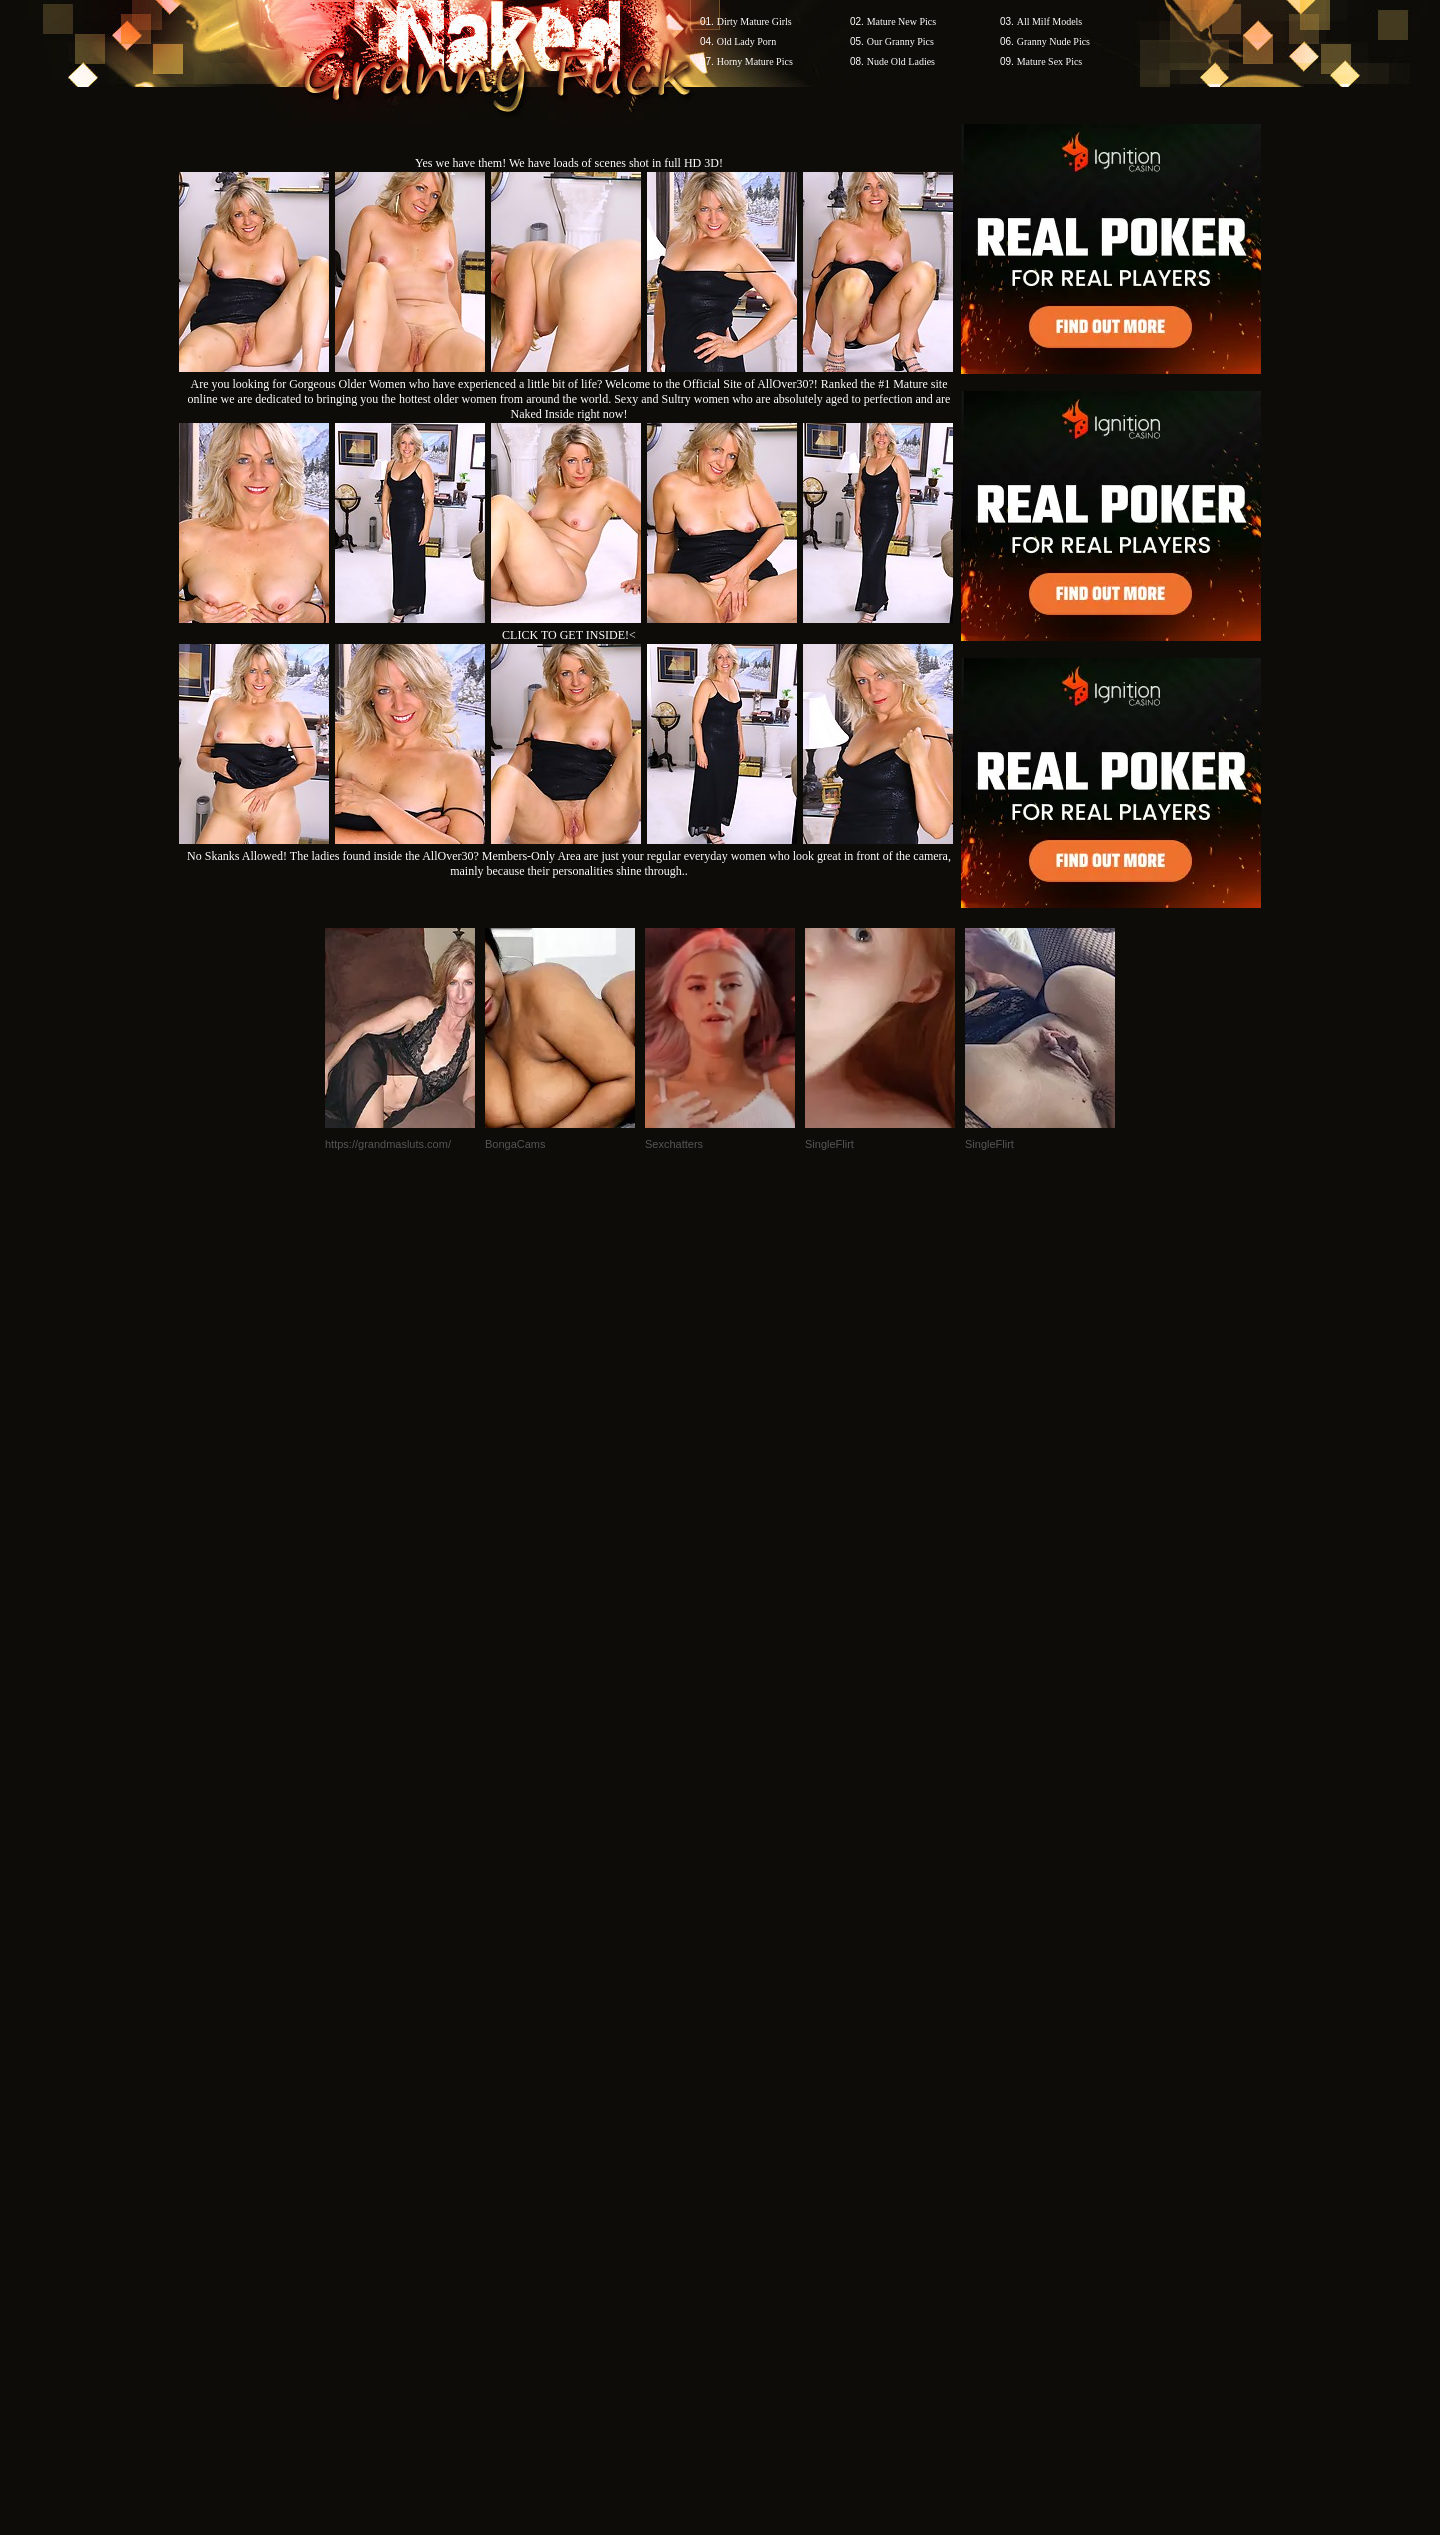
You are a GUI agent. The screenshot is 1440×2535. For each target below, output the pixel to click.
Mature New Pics (901, 21)
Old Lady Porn (746, 41)
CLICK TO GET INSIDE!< (569, 635)
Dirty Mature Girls (754, 21)
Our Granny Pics (900, 41)
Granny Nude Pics (1053, 41)
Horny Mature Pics (755, 61)
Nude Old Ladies (901, 61)
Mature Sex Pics (1050, 61)
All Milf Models (1050, 21)
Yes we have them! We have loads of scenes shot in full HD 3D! (569, 163)
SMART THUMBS (755, 2153)
